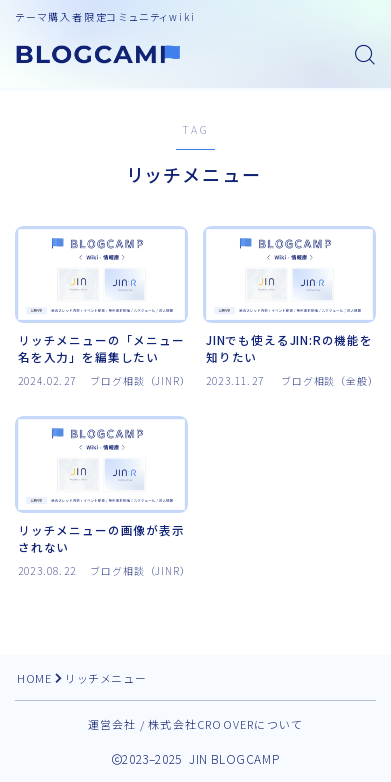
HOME (34, 678)
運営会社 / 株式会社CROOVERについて (195, 724)
